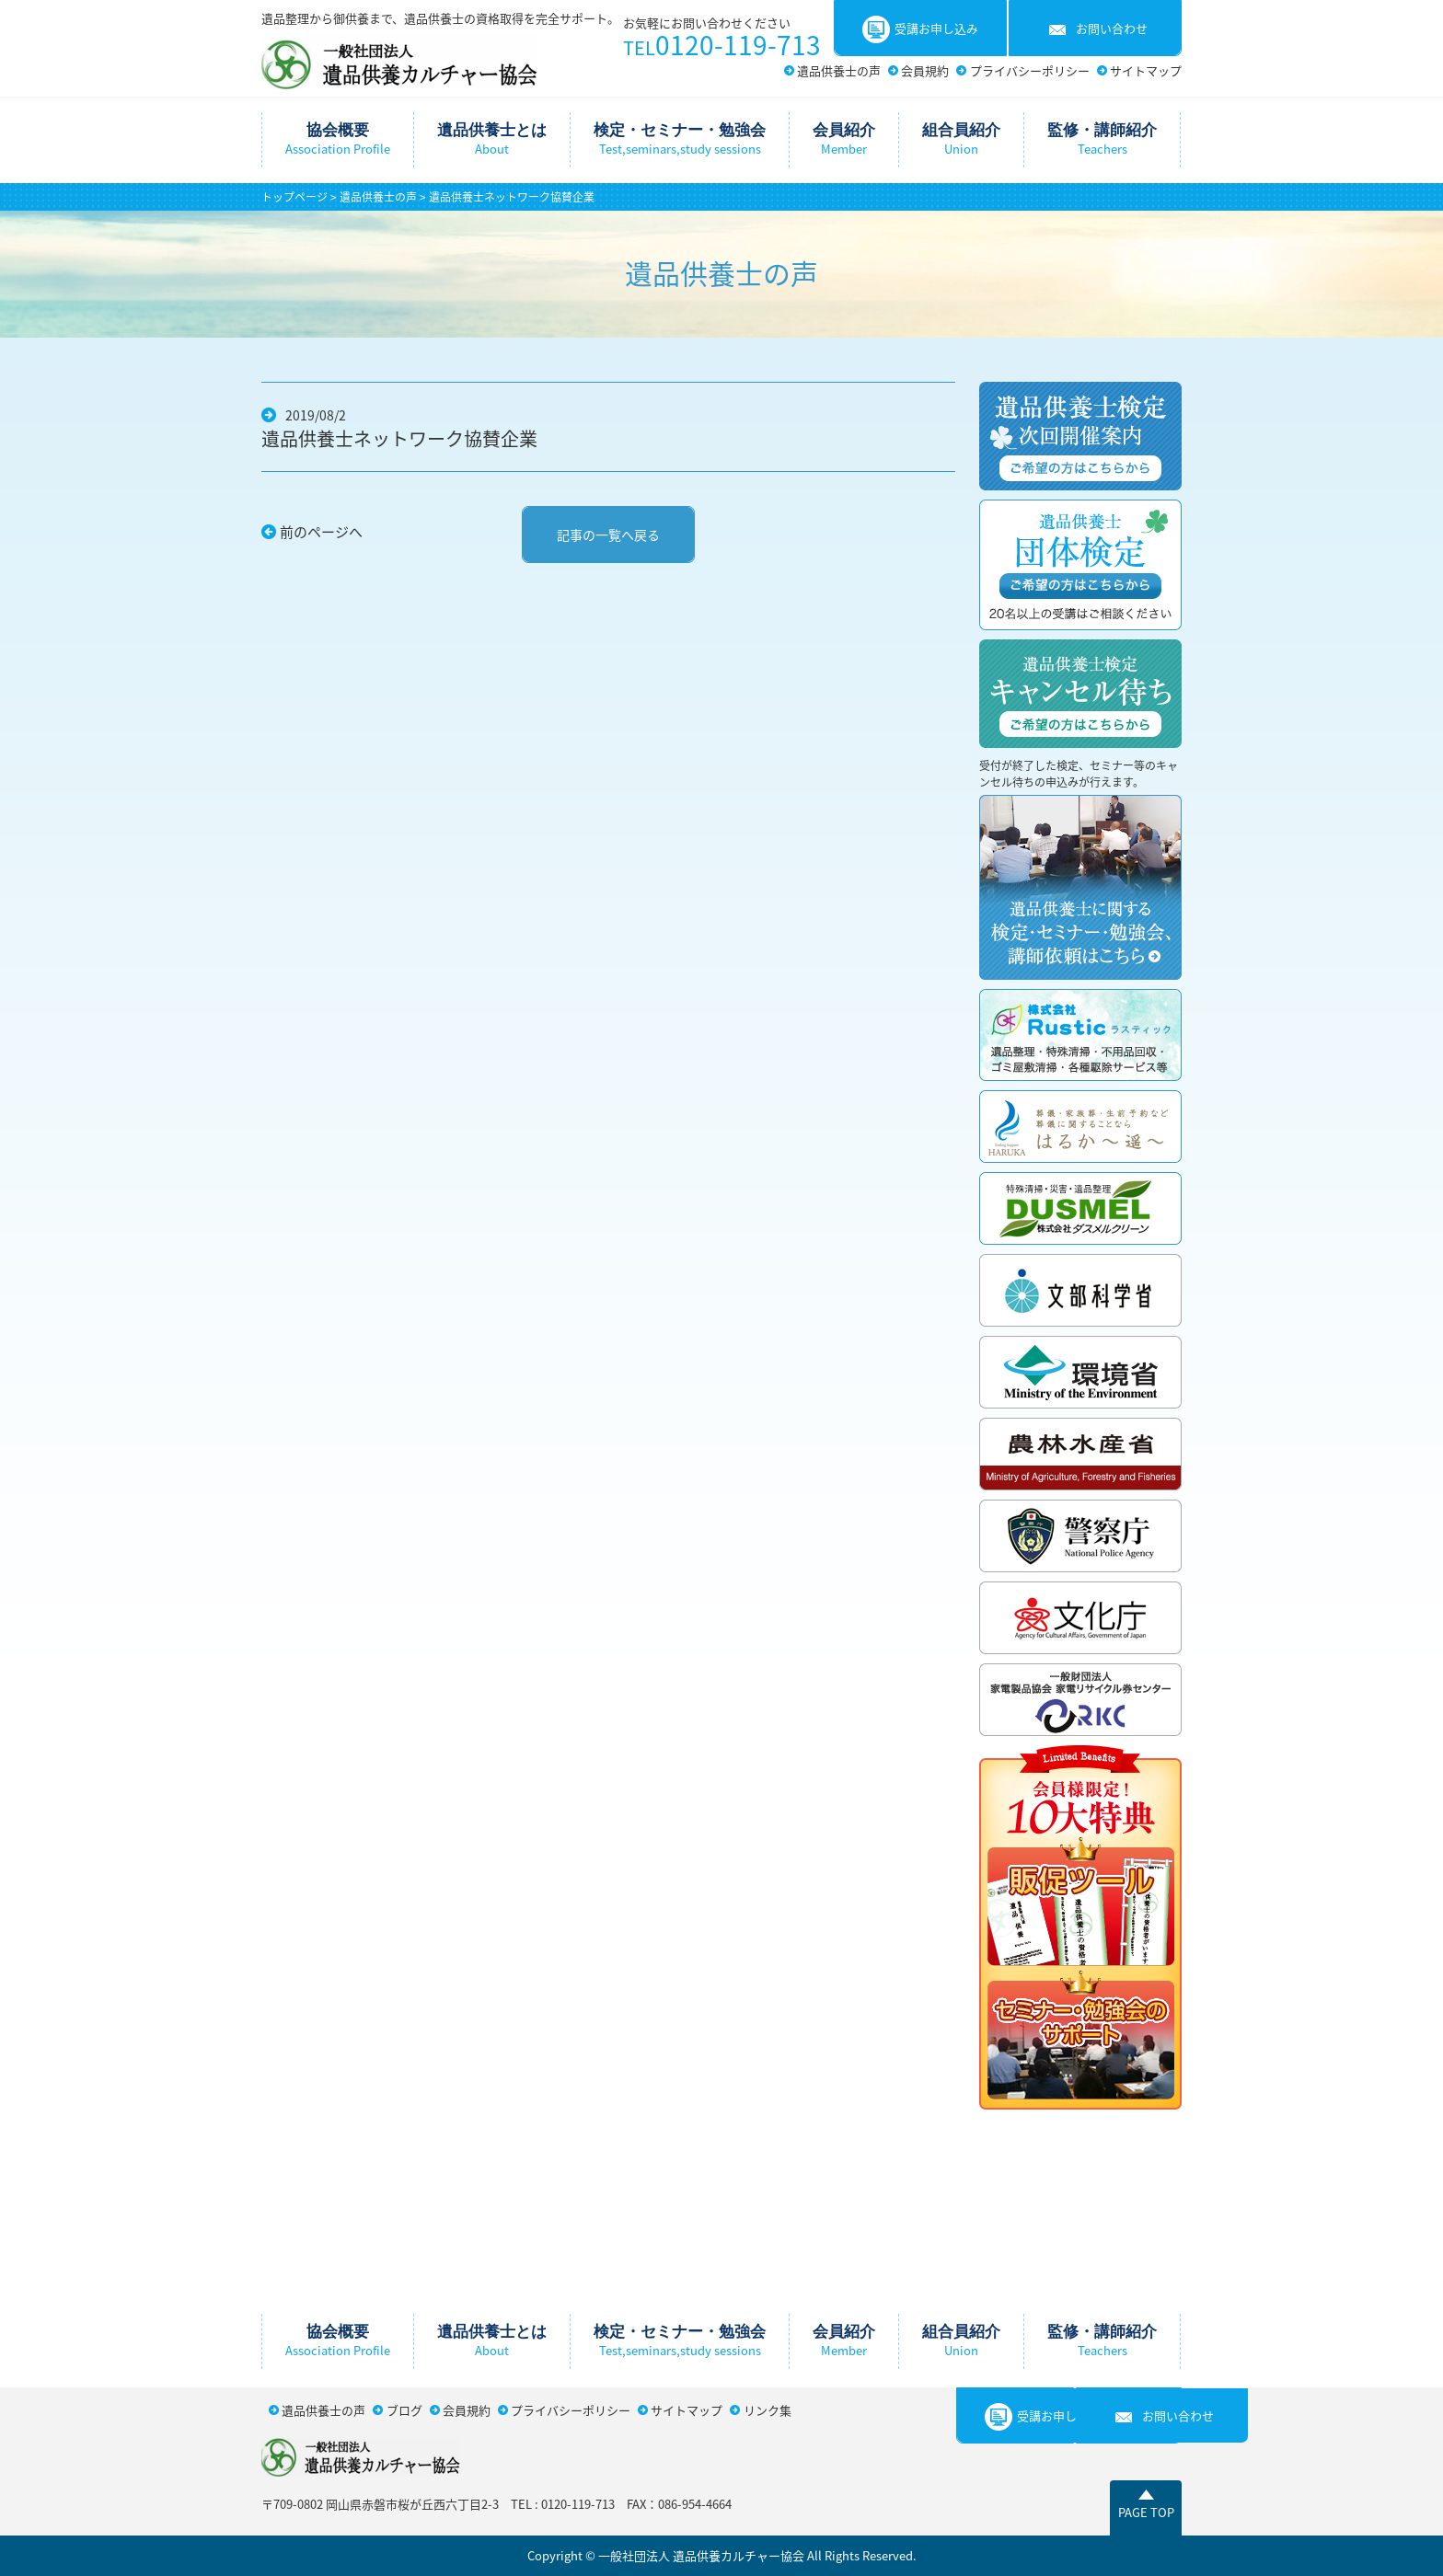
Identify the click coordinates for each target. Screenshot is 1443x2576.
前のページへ (321, 532)
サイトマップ (1146, 70)
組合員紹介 (961, 139)
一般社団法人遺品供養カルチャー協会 (399, 62)
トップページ (294, 197)
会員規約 (925, 70)
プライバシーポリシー (1030, 70)
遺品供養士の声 (839, 70)
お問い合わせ (1096, 29)
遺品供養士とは (492, 139)
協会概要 (337, 139)
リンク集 (767, 2410)
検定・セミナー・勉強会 (680, 139)
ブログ (404, 2410)
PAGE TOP (1146, 2512)
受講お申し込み (920, 29)
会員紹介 (844, 139)
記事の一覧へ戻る (608, 534)
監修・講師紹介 (1102, 139)
